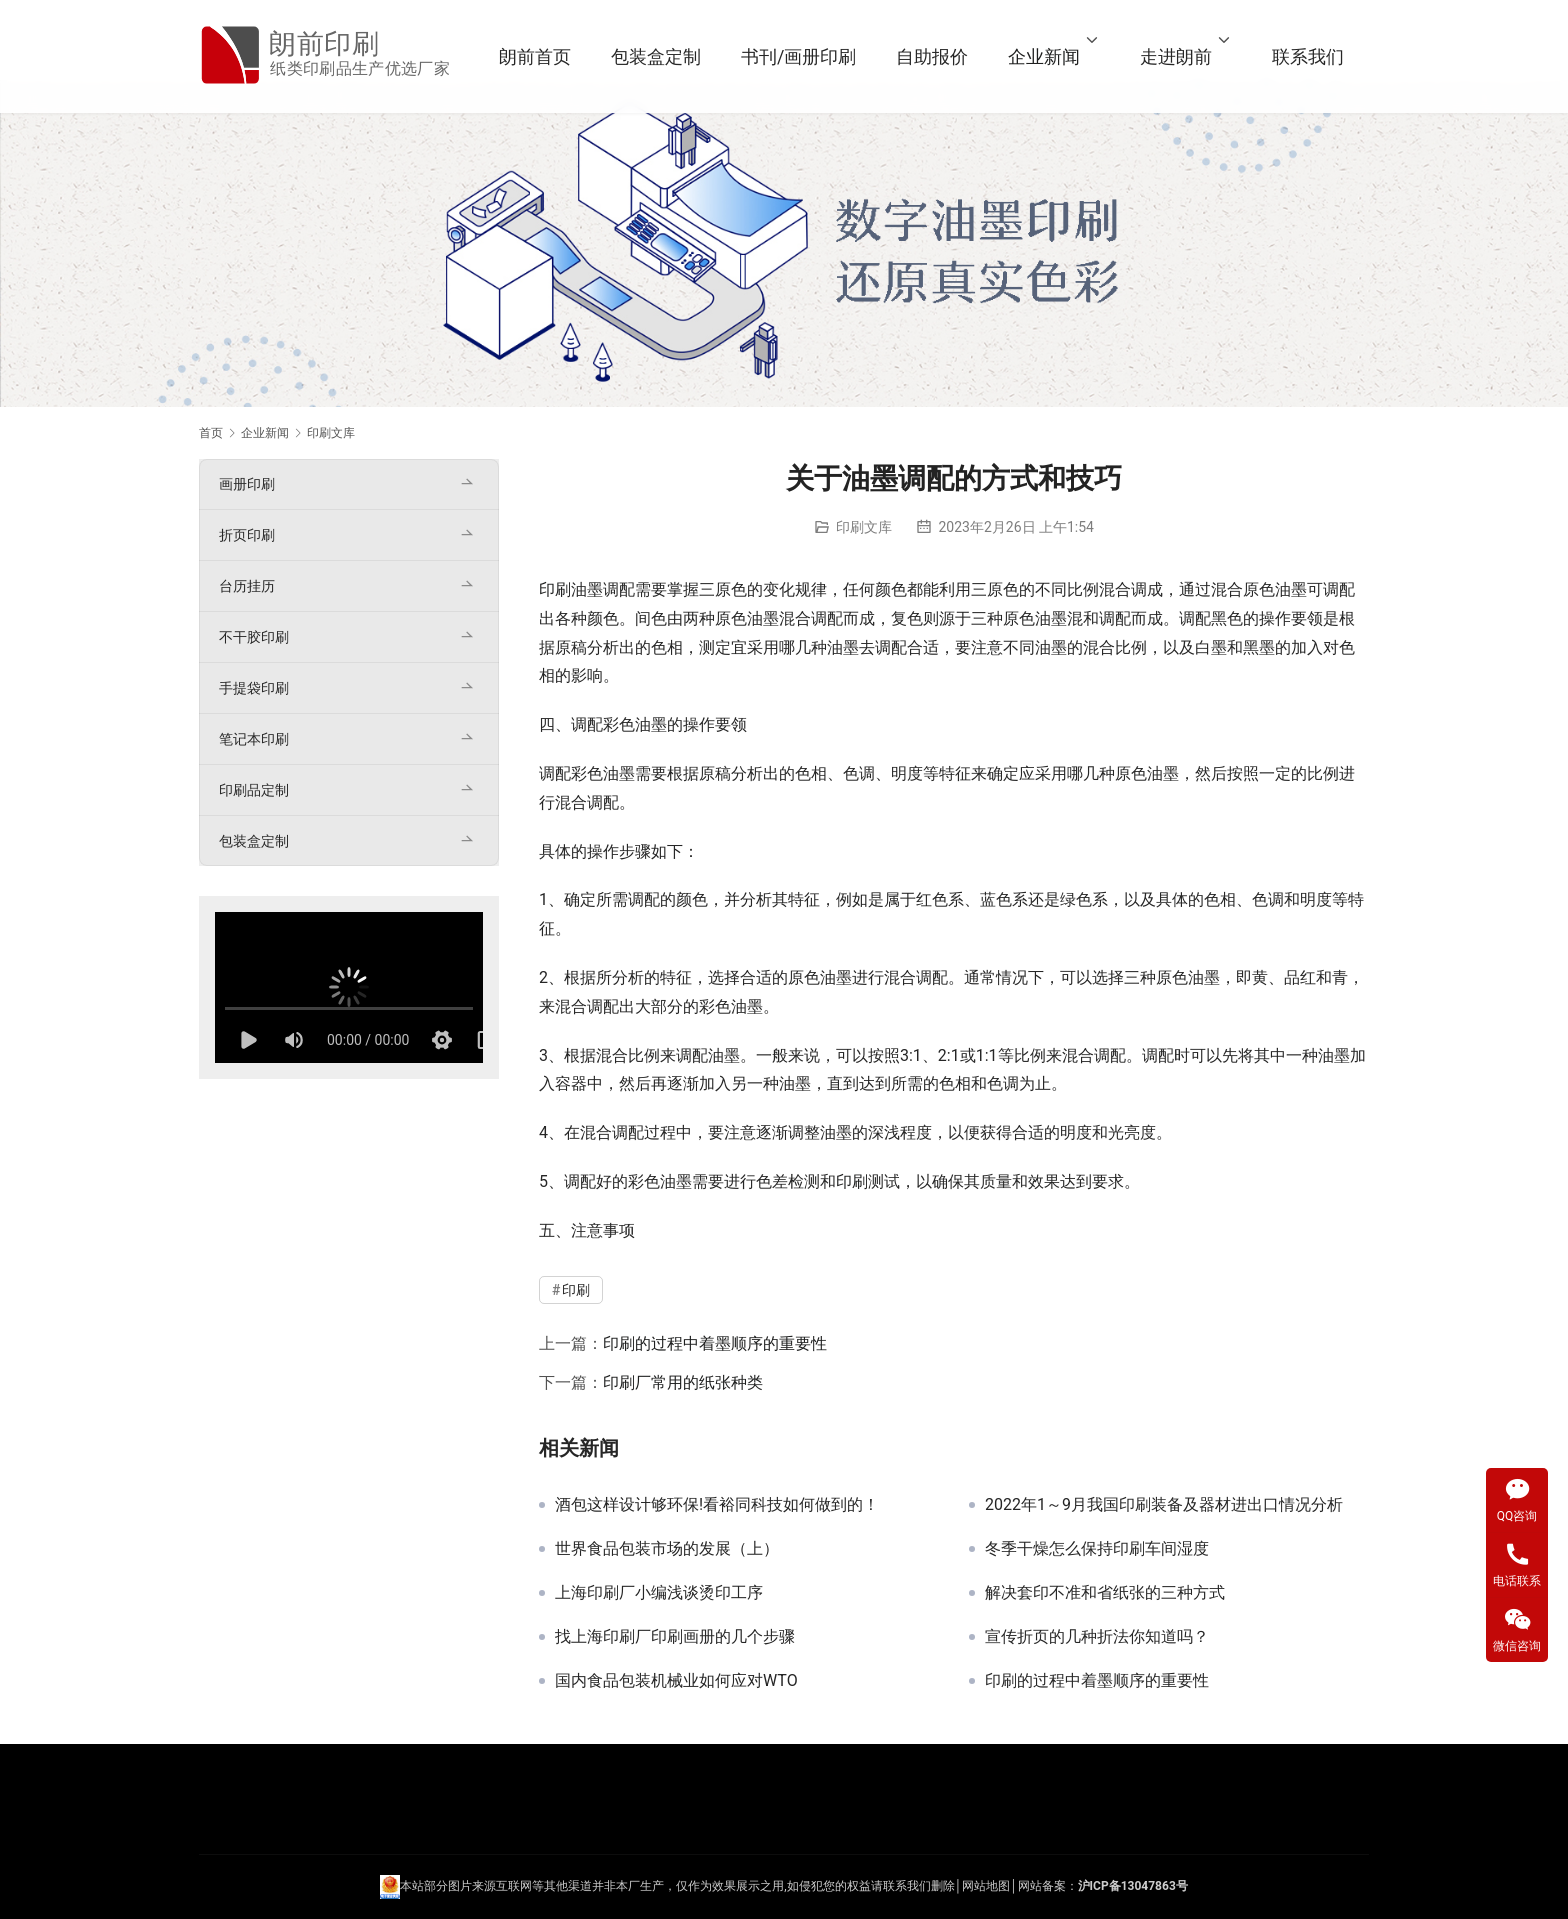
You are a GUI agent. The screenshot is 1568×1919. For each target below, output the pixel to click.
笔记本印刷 (254, 739)
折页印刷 (247, 535)
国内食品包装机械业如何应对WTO (676, 1681)
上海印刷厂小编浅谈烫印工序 (659, 1593)
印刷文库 (864, 527)
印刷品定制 (254, 790)
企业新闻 (1044, 56)
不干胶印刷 (254, 637)
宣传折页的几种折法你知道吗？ (1097, 1637)
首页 (211, 433)
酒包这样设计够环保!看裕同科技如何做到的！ (717, 1505)
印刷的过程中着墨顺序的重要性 (715, 1343)
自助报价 (932, 56)
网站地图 (986, 1886)
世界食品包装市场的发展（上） (667, 1549)
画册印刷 (247, 484)
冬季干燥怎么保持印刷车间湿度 (1097, 1549)
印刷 (555, 589)
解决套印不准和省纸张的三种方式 (1105, 1593)
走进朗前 (1176, 56)
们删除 (937, 1886)
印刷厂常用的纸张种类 (683, 1382)
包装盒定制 (656, 56)
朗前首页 (535, 56)
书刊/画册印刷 (798, 56)
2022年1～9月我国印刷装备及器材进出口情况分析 (1164, 1505)
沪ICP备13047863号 (1133, 1886)
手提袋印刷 (254, 688)
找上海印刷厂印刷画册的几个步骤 (675, 1637)
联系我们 (1308, 56)
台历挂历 (247, 586)
